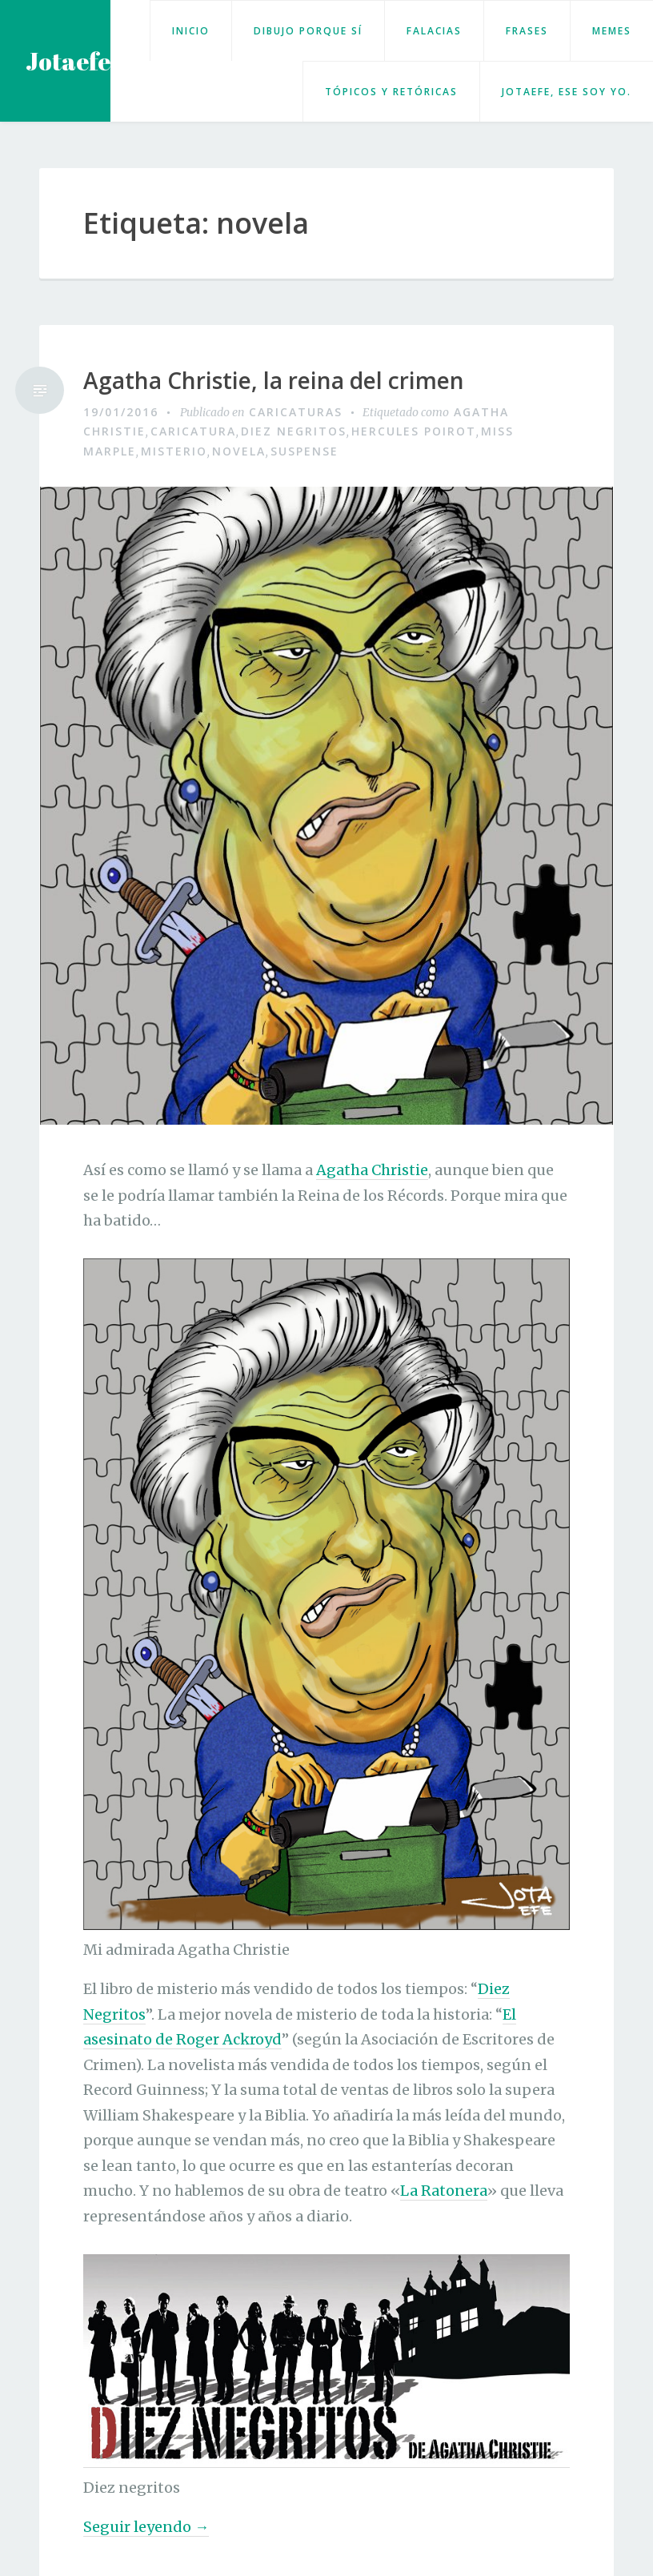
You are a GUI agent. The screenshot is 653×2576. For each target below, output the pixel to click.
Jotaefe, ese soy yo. (566, 91)
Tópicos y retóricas (391, 91)
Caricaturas (296, 411)
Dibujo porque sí (308, 31)
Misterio (174, 451)
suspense (304, 451)
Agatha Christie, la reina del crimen (273, 381)
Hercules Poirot (413, 431)
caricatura (193, 431)
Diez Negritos (294, 431)
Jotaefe (68, 61)
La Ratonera (443, 2190)
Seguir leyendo (146, 2527)
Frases (527, 31)
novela (239, 451)
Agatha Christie (372, 1170)
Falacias (434, 31)
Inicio (191, 31)
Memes (611, 31)
